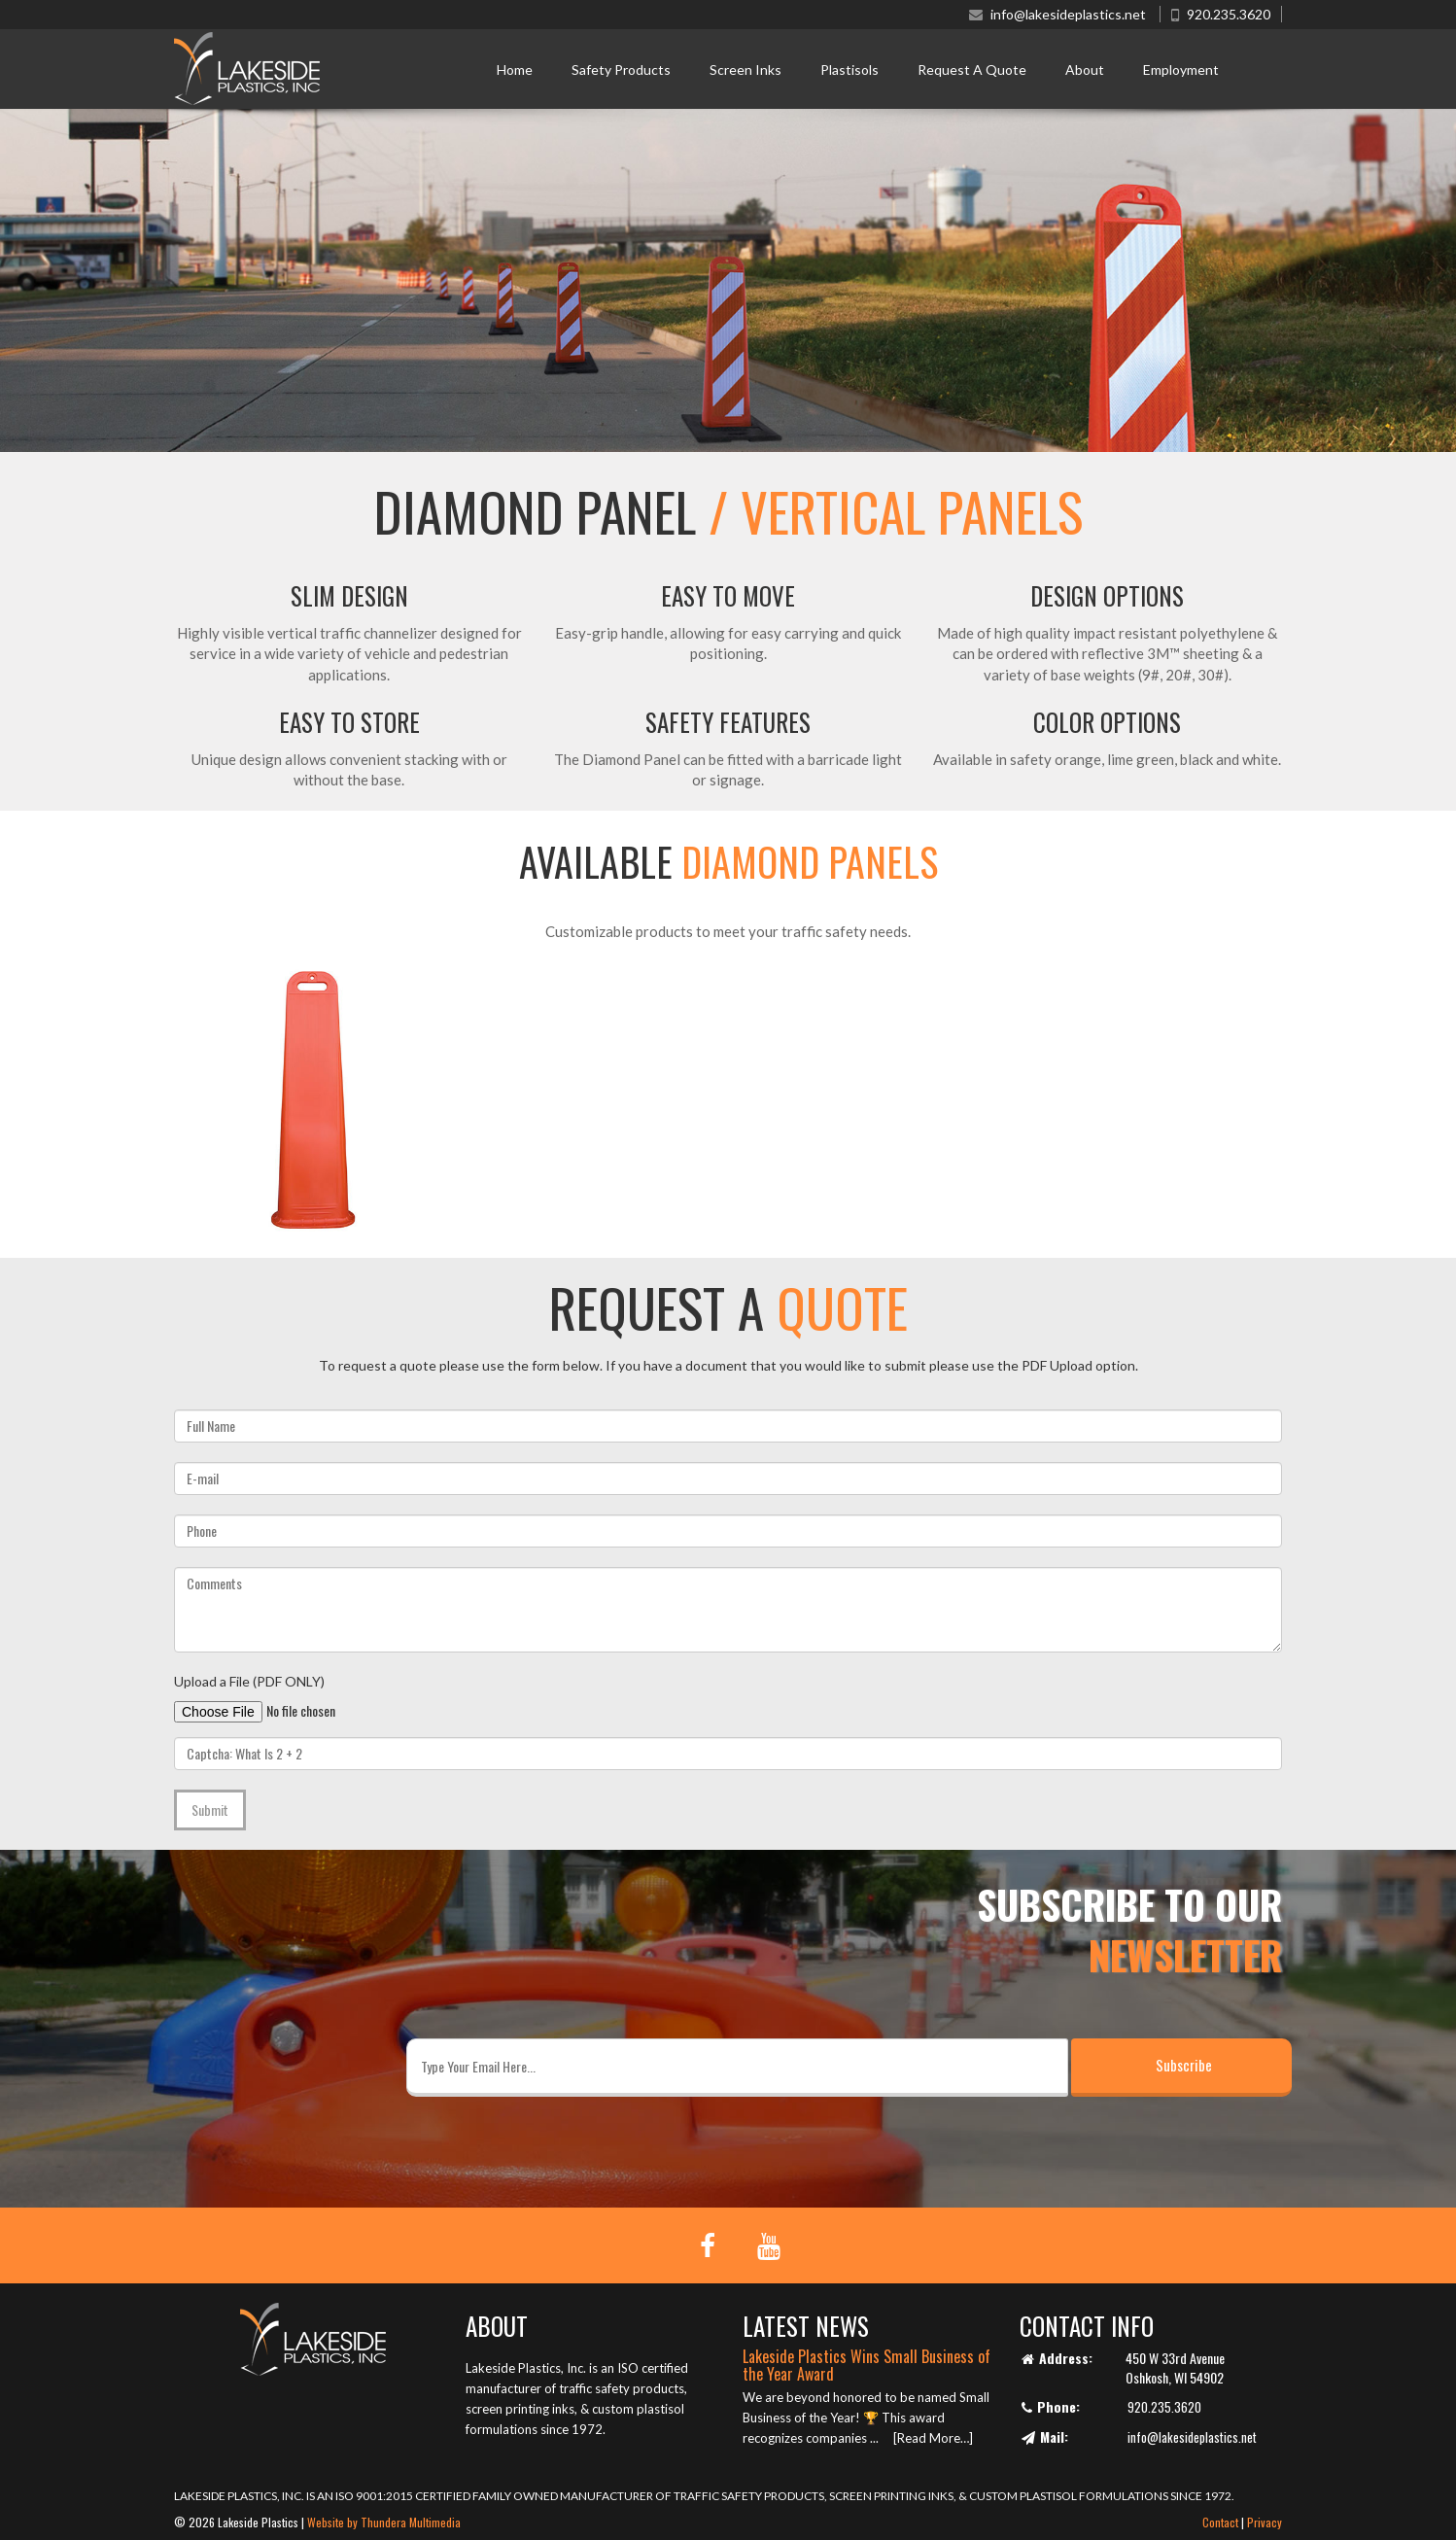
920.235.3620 (1228, 14)
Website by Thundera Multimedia (384, 2522)
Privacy (1264, 2522)
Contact (1220, 2522)
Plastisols (849, 69)
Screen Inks (745, 69)
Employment (1181, 69)
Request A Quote (972, 69)
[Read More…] (933, 2438)
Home (515, 69)
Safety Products (621, 69)
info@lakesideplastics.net (1068, 14)
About (1084, 69)
